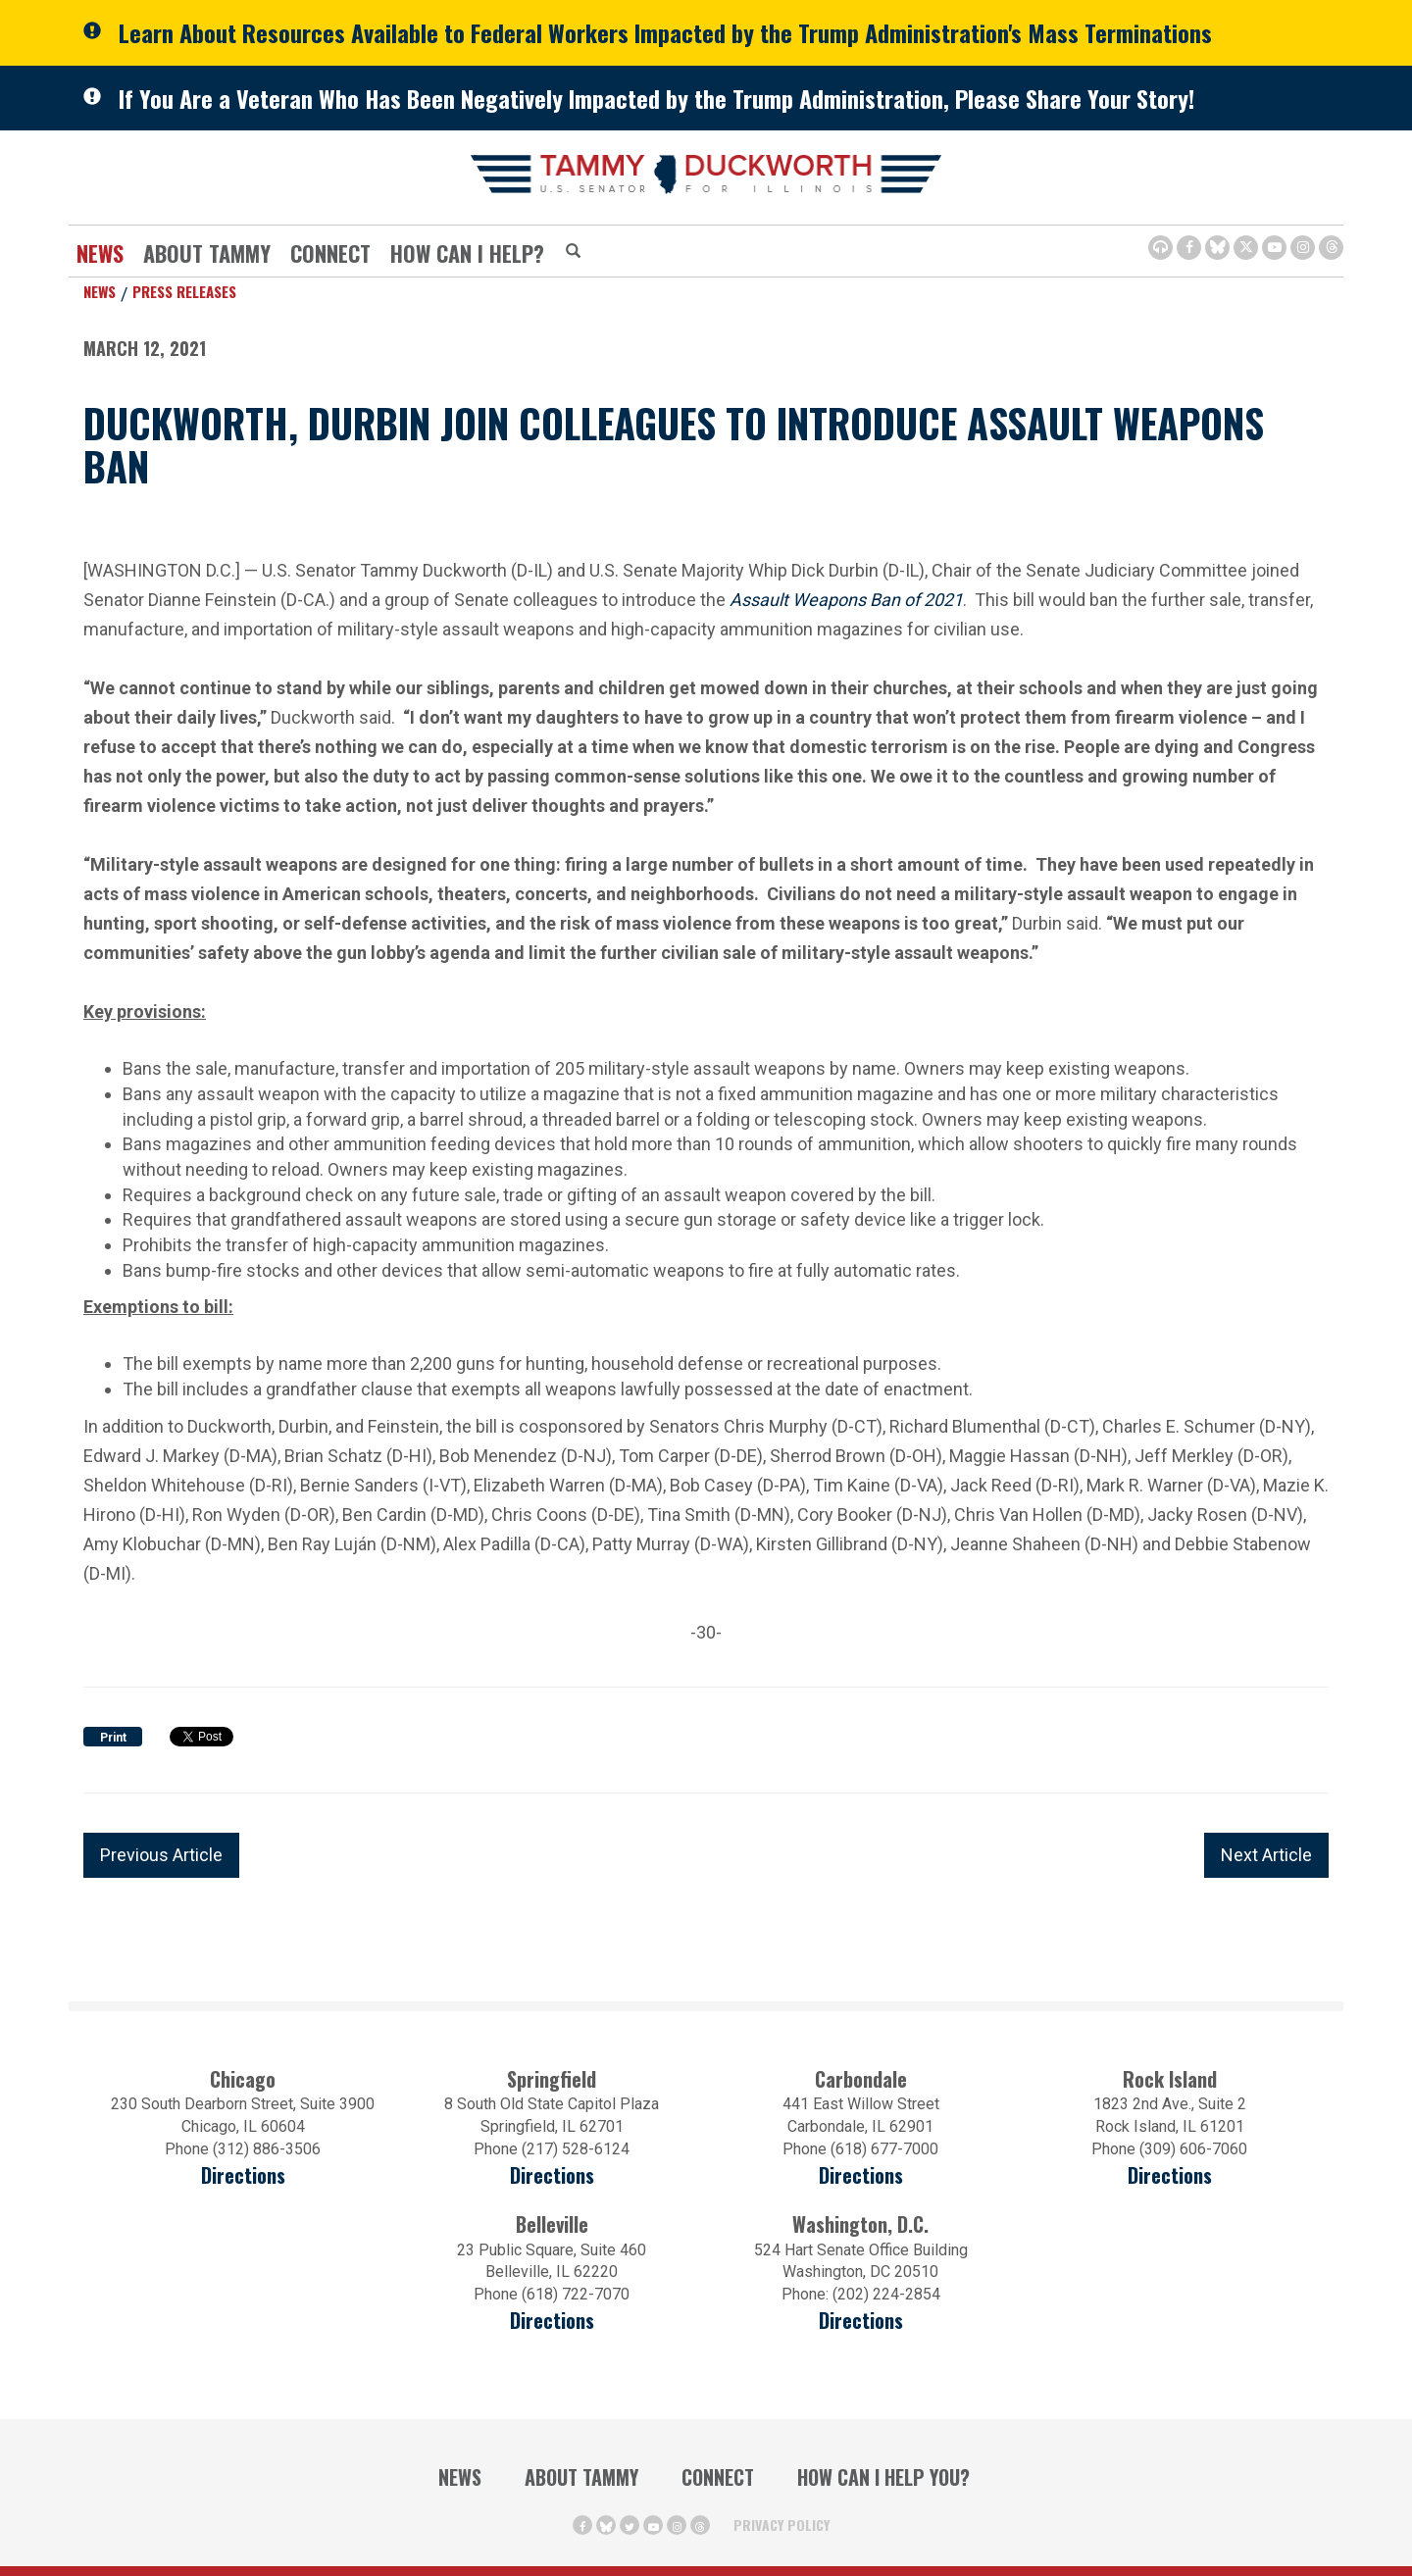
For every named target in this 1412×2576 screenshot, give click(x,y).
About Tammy (207, 253)
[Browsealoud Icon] (1160, 247)
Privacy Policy (781, 2524)
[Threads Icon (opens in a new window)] (1331, 247)
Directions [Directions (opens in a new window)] (243, 2175)
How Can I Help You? (883, 2477)
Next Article (1266, 1854)
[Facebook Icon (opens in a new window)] (1189, 247)
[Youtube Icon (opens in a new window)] (1274, 247)
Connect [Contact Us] (330, 253)
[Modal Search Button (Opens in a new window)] (573, 252)
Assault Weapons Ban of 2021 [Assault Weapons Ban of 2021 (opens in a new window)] (846, 597)
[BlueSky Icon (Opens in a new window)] (1217, 247)
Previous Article (161, 1854)
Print (113, 1737)
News (100, 253)
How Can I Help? (467, 253)
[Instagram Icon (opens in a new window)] (1302, 247)
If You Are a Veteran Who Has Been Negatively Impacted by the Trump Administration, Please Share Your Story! (656, 98)
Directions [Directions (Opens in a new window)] (552, 2320)
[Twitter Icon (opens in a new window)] (1246, 247)
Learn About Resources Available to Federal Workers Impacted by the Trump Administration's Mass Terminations (665, 32)
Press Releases (184, 291)
